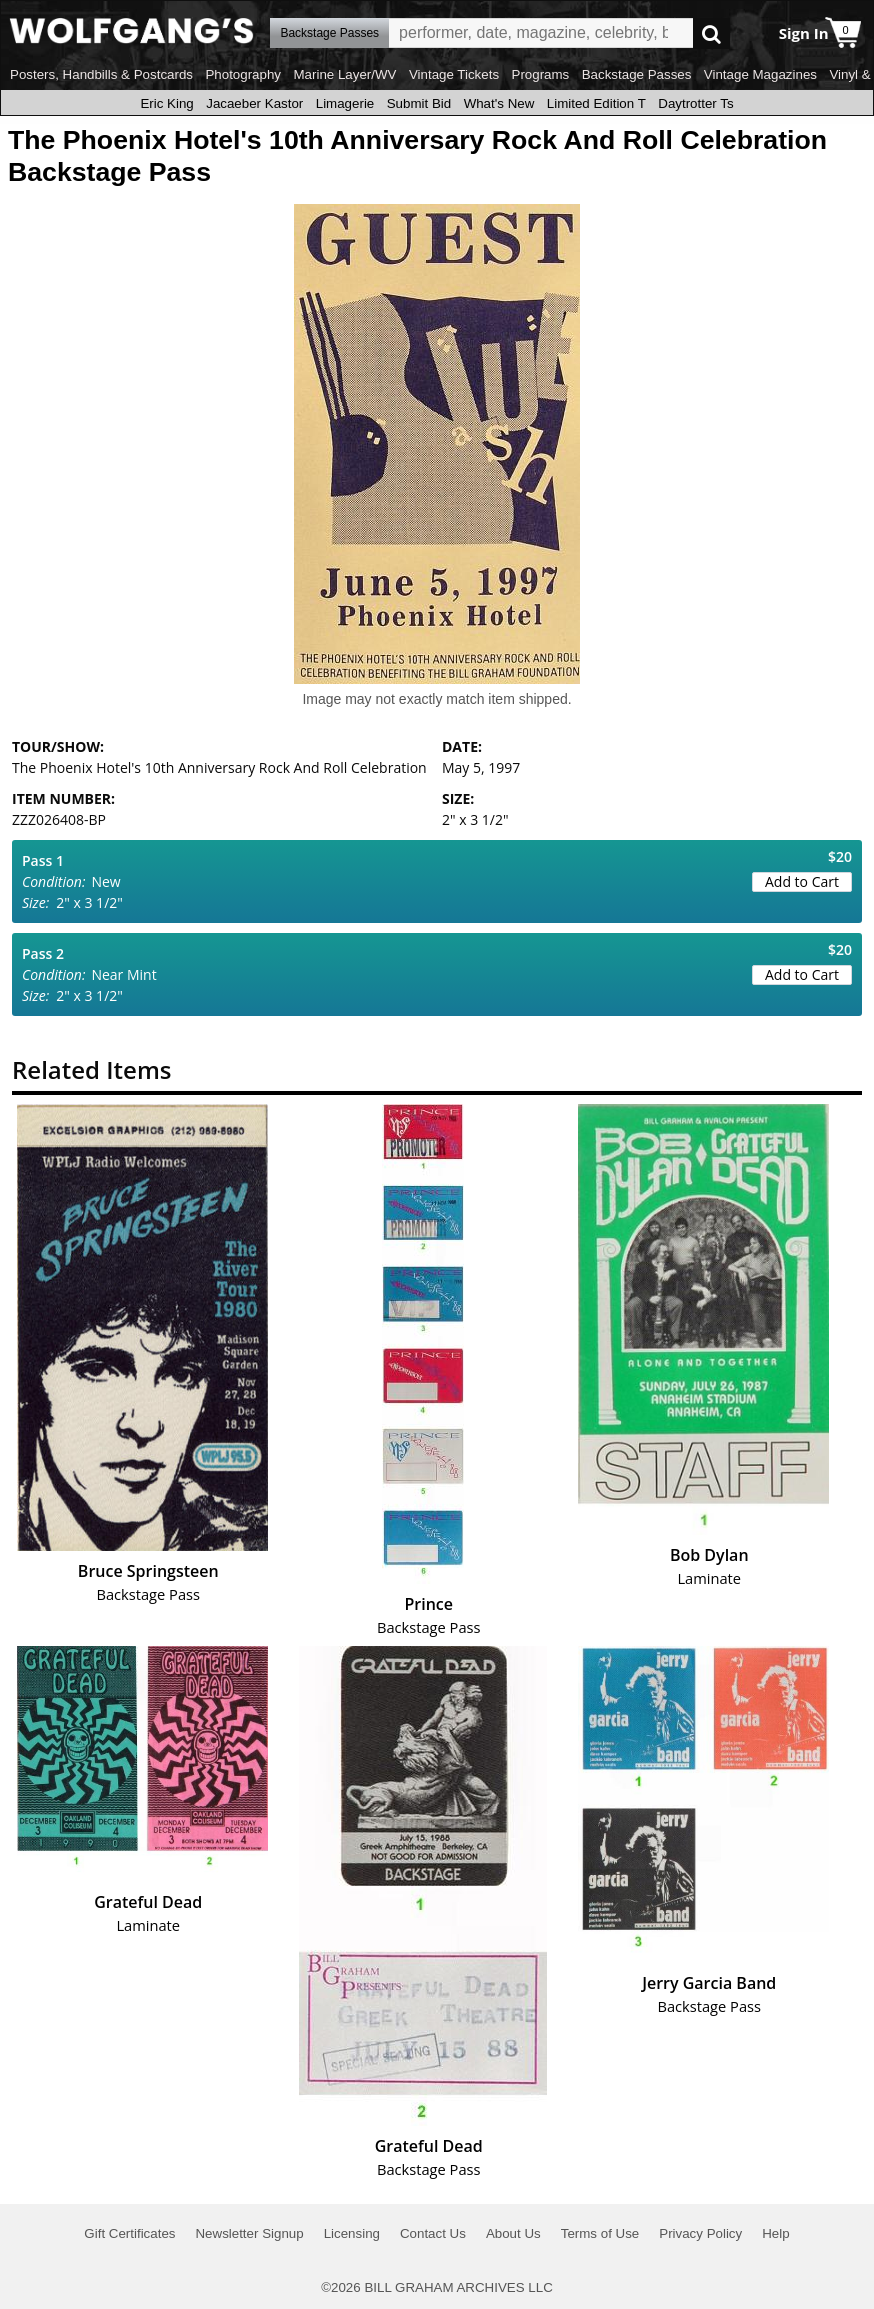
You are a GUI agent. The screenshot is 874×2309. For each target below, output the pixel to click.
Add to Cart (802, 881)
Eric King (166, 103)
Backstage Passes (637, 74)
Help (775, 2233)
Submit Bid (419, 103)
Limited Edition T (596, 103)
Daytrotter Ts (695, 103)
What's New (499, 103)
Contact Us (433, 2233)
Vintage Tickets (454, 74)
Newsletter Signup (249, 2233)
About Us (513, 2233)
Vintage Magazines (760, 74)
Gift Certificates (129, 2233)
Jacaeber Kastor (254, 103)
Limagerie (345, 103)
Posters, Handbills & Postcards (101, 74)
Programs (541, 74)
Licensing (352, 2233)
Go (711, 33)
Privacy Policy (700, 2233)
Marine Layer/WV (344, 74)
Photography (243, 74)
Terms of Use (600, 2233)
